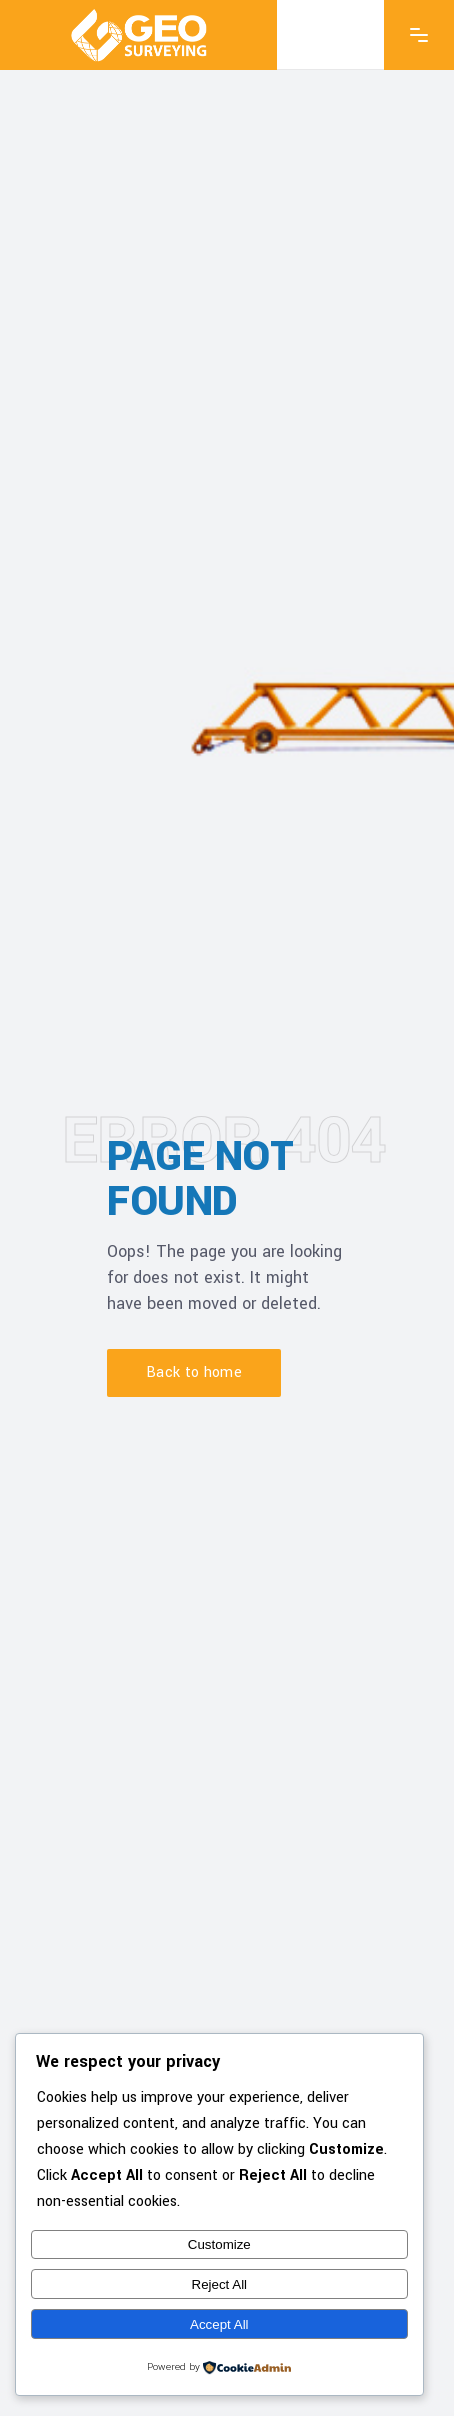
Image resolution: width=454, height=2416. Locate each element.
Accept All (219, 2324)
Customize (219, 2244)
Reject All (220, 2284)
